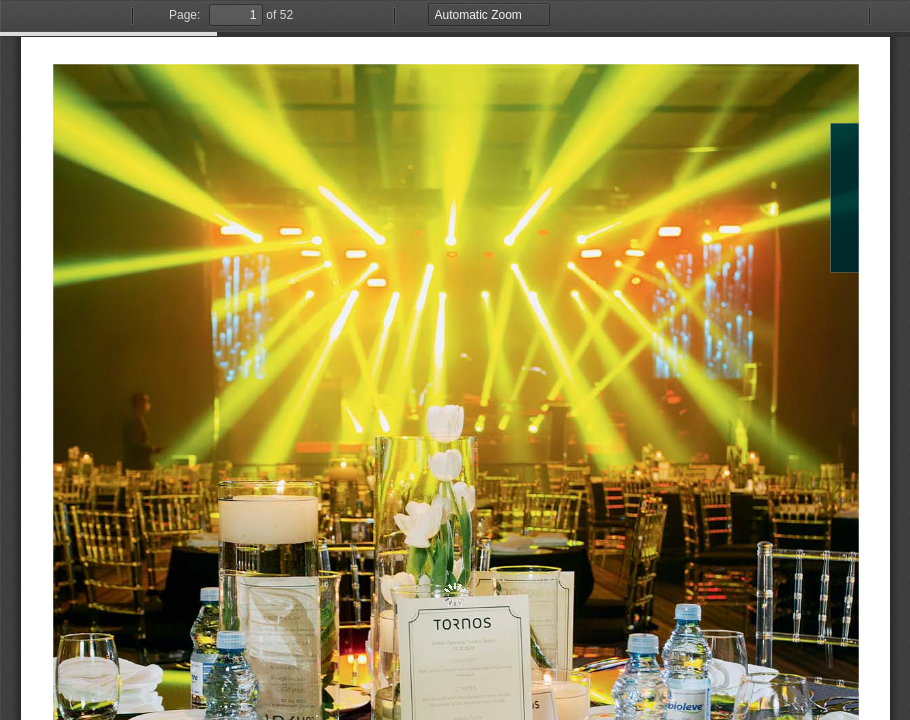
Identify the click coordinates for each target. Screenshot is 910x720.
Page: (184, 15)
